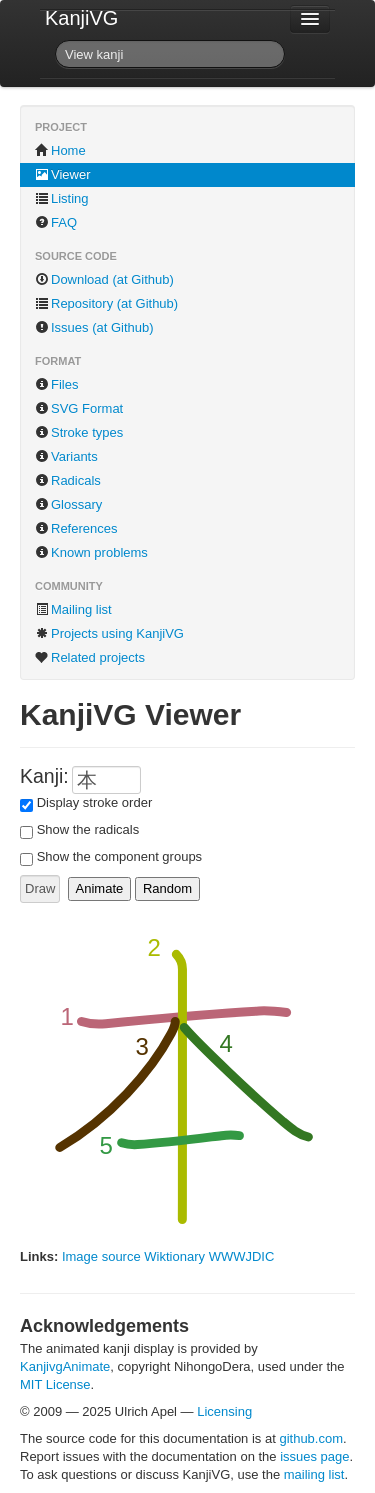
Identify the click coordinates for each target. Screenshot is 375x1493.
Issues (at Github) (94, 327)
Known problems (91, 552)
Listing (62, 198)
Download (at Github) (104, 279)
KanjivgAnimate (65, 1366)
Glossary (68, 504)
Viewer (63, 174)
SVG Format (79, 408)
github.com (311, 1438)
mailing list (314, 1474)
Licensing (224, 1411)
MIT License (55, 1384)
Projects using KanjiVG (109, 633)
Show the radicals (88, 829)
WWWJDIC (242, 1256)
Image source (101, 1256)
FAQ (56, 222)
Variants (66, 456)
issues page (314, 1456)
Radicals (68, 480)
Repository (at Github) (106, 303)
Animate (100, 888)
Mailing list (73, 609)
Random (167, 888)
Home (60, 150)
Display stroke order (95, 802)
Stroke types (79, 432)
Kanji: (44, 776)
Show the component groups (120, 856)
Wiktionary (174, 1256)
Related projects (90, 657)
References (76, 528)
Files (56, 384)
